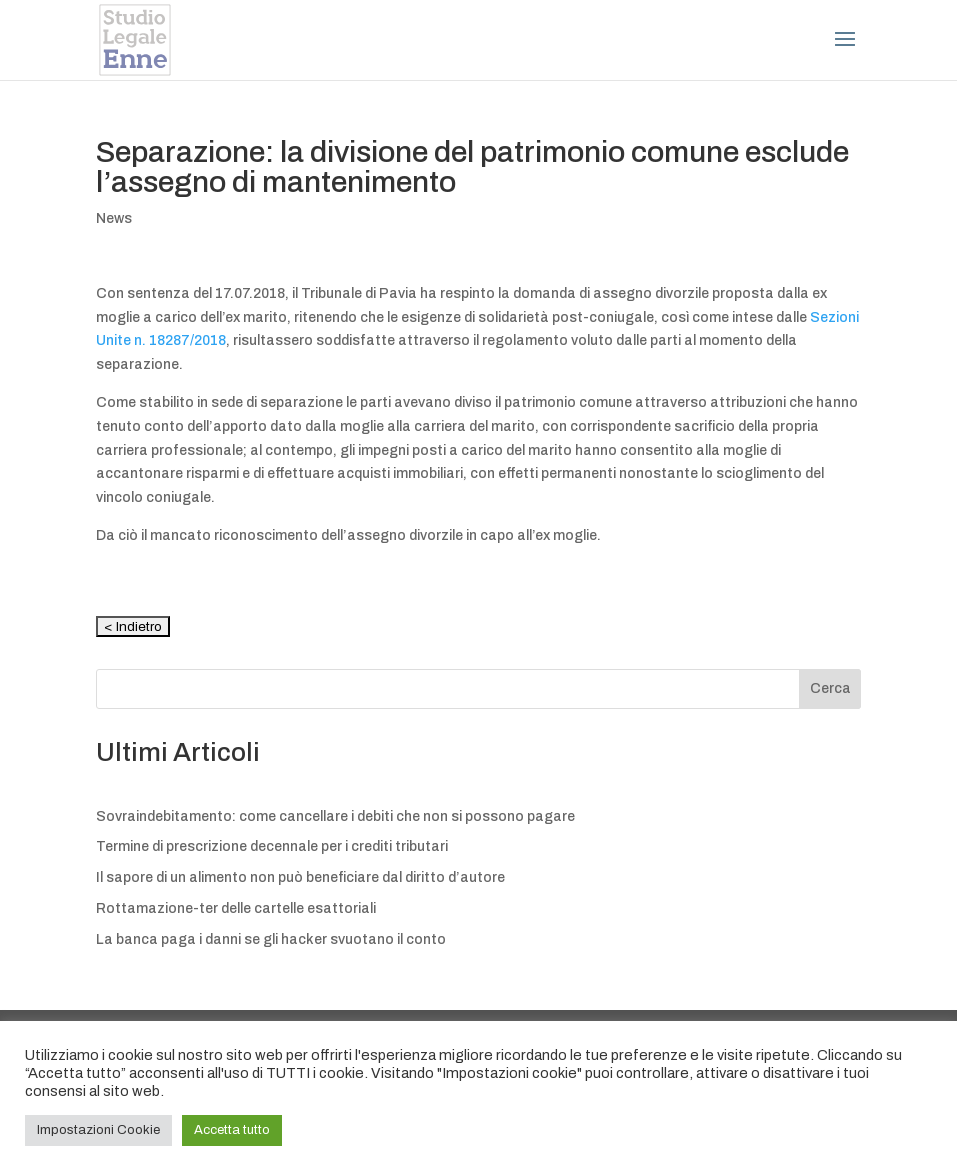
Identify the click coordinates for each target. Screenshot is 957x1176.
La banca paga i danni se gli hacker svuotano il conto (271, 939)
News (114, 218)
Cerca (830, 688)
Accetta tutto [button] (232, 1130)
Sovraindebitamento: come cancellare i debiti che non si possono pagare (335, 816)
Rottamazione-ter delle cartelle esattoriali (236, 908)
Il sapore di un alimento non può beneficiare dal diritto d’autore (300, 877)
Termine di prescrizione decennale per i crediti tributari (272, 846)
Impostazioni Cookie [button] (98, 1130)
